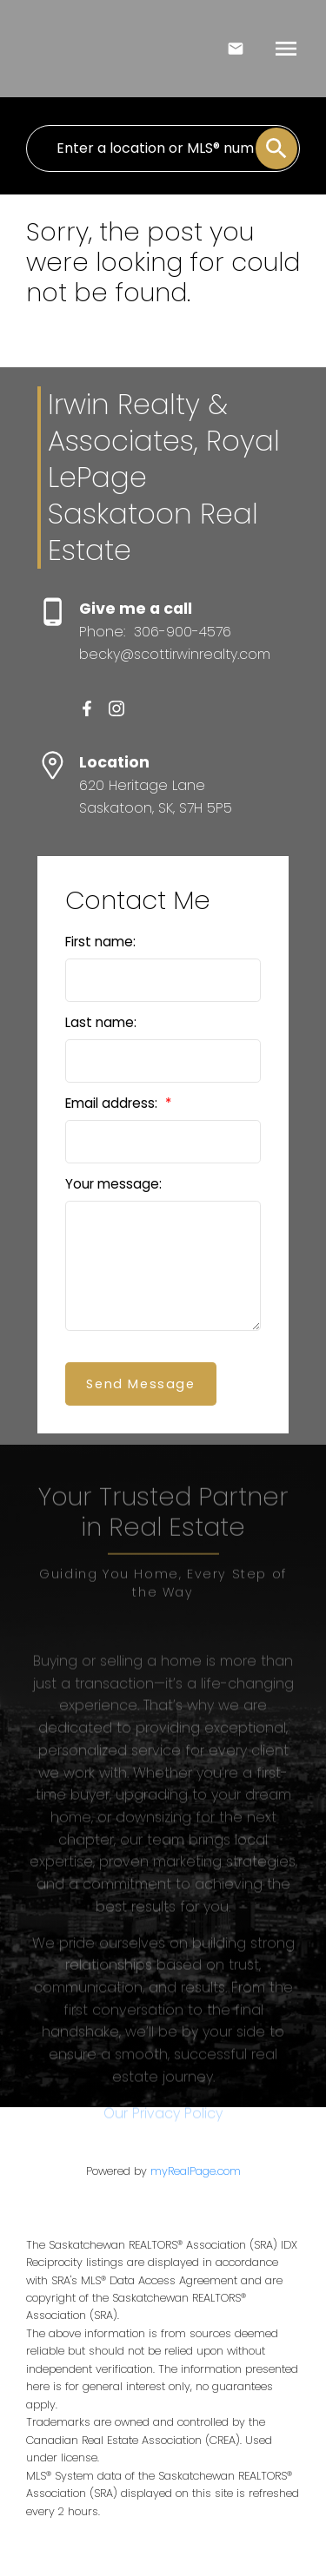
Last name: (100, 1022)
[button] (87, 708)
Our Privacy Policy (163, 2174)
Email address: (113, 1103)
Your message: (113, 1184)
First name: (100, 941)
